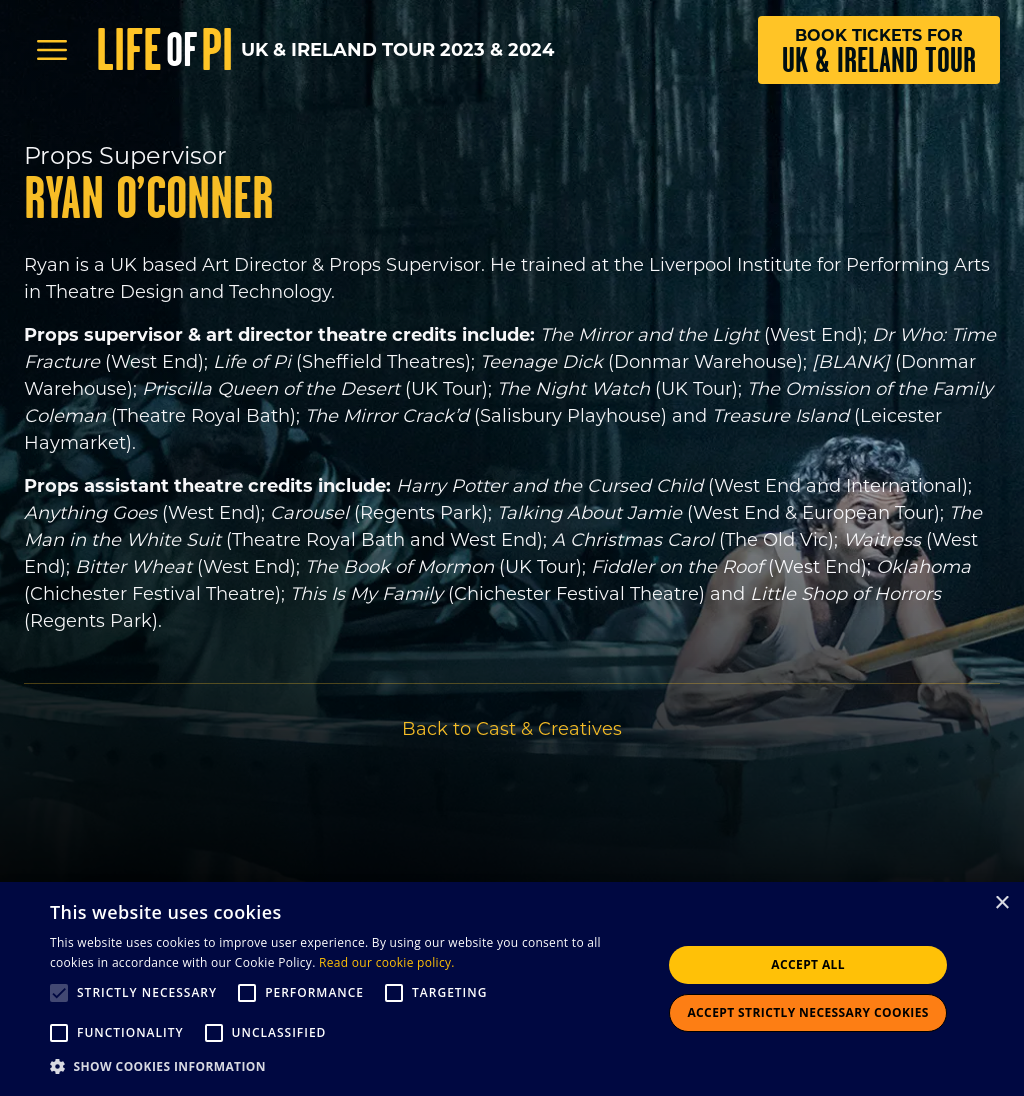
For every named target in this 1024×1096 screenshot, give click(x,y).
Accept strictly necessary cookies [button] (807, 1012)
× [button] (1001, 903)
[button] (347, 1067)
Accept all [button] (808, 964)
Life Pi (164, 50)
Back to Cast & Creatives (512, 729)
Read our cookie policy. (387, 962)
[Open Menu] (52, 50)
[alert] (512, 989)
